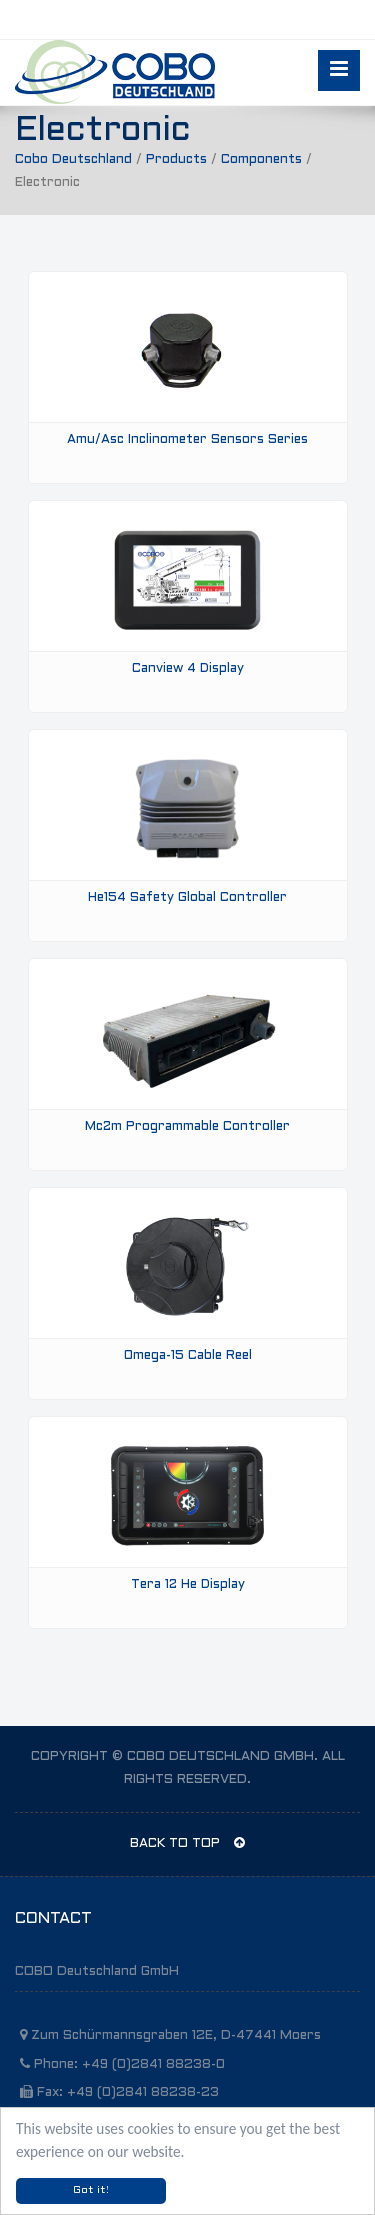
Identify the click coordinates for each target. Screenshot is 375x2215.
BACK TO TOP (187, 1843)
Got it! (91, 2190)
